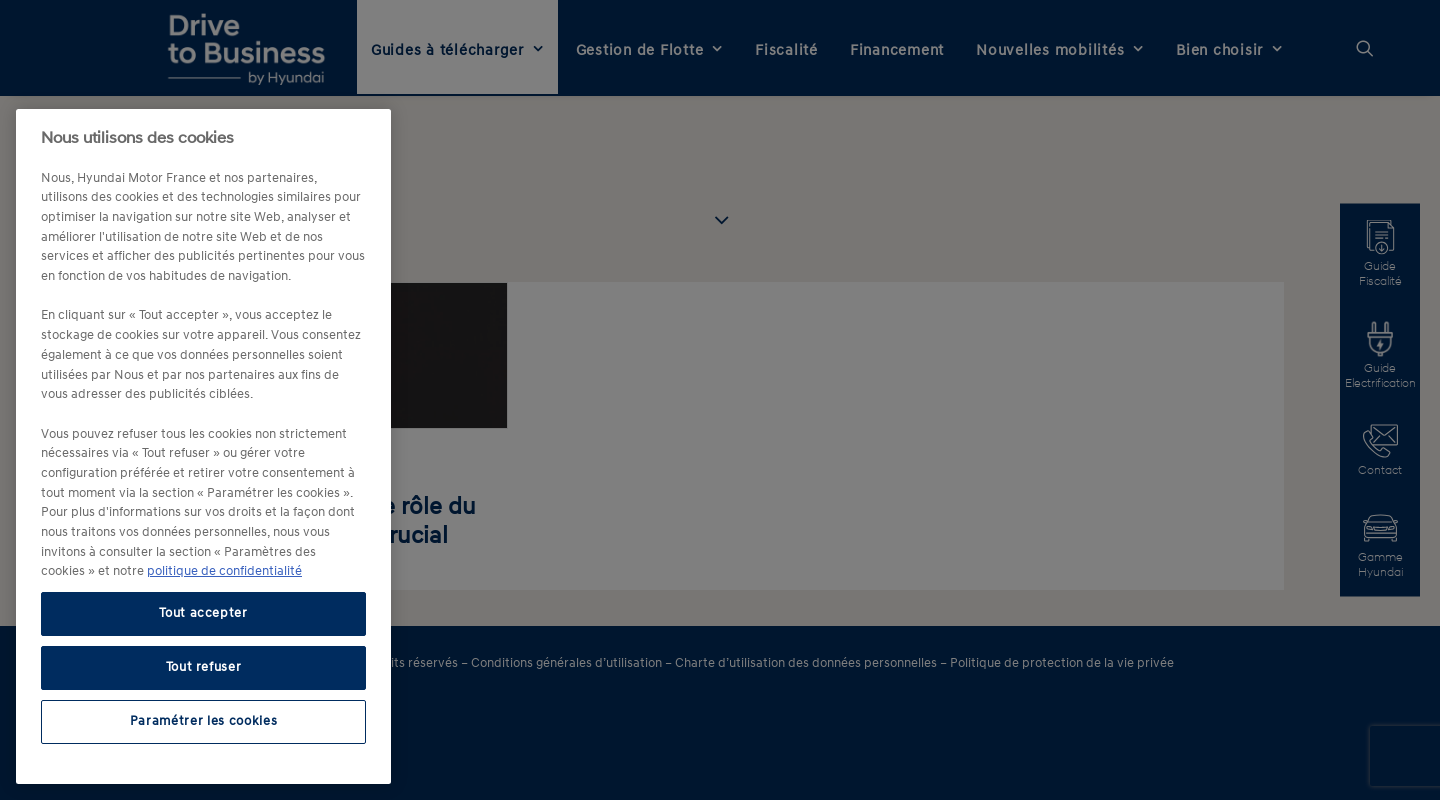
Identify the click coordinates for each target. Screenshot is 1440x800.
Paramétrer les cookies (203, 721)
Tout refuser (204, 667)
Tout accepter (203, 613)
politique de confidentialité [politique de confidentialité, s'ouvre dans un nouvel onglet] (224, 571)
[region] (203, 446)
